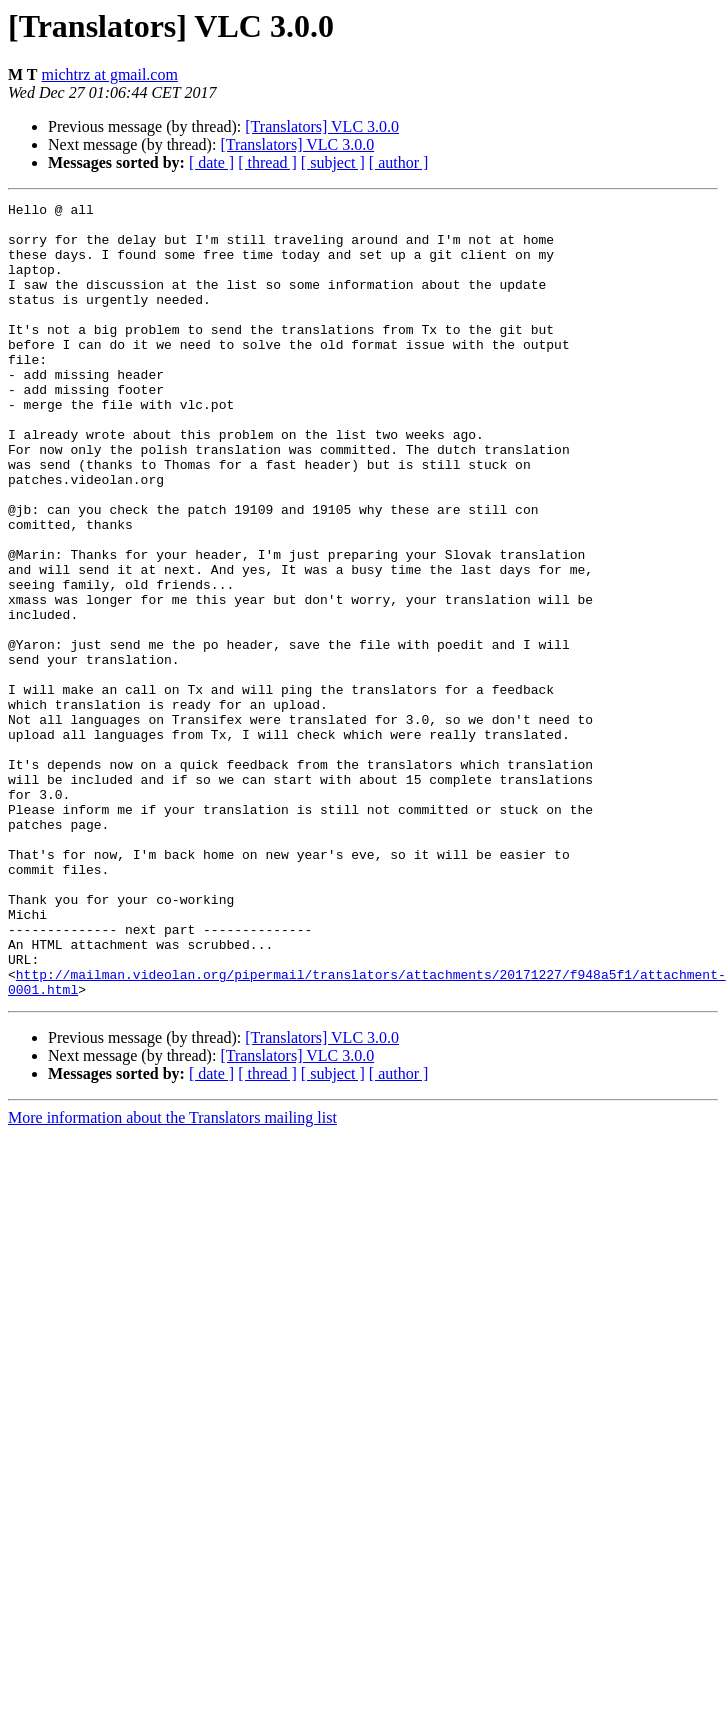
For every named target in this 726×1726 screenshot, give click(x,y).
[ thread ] (267, 162)
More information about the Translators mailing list (172, 1276)
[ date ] (211, 162)
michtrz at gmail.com (109, 74)
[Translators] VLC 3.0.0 (322, 126)
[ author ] (399, 162)
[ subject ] (333, 162)
